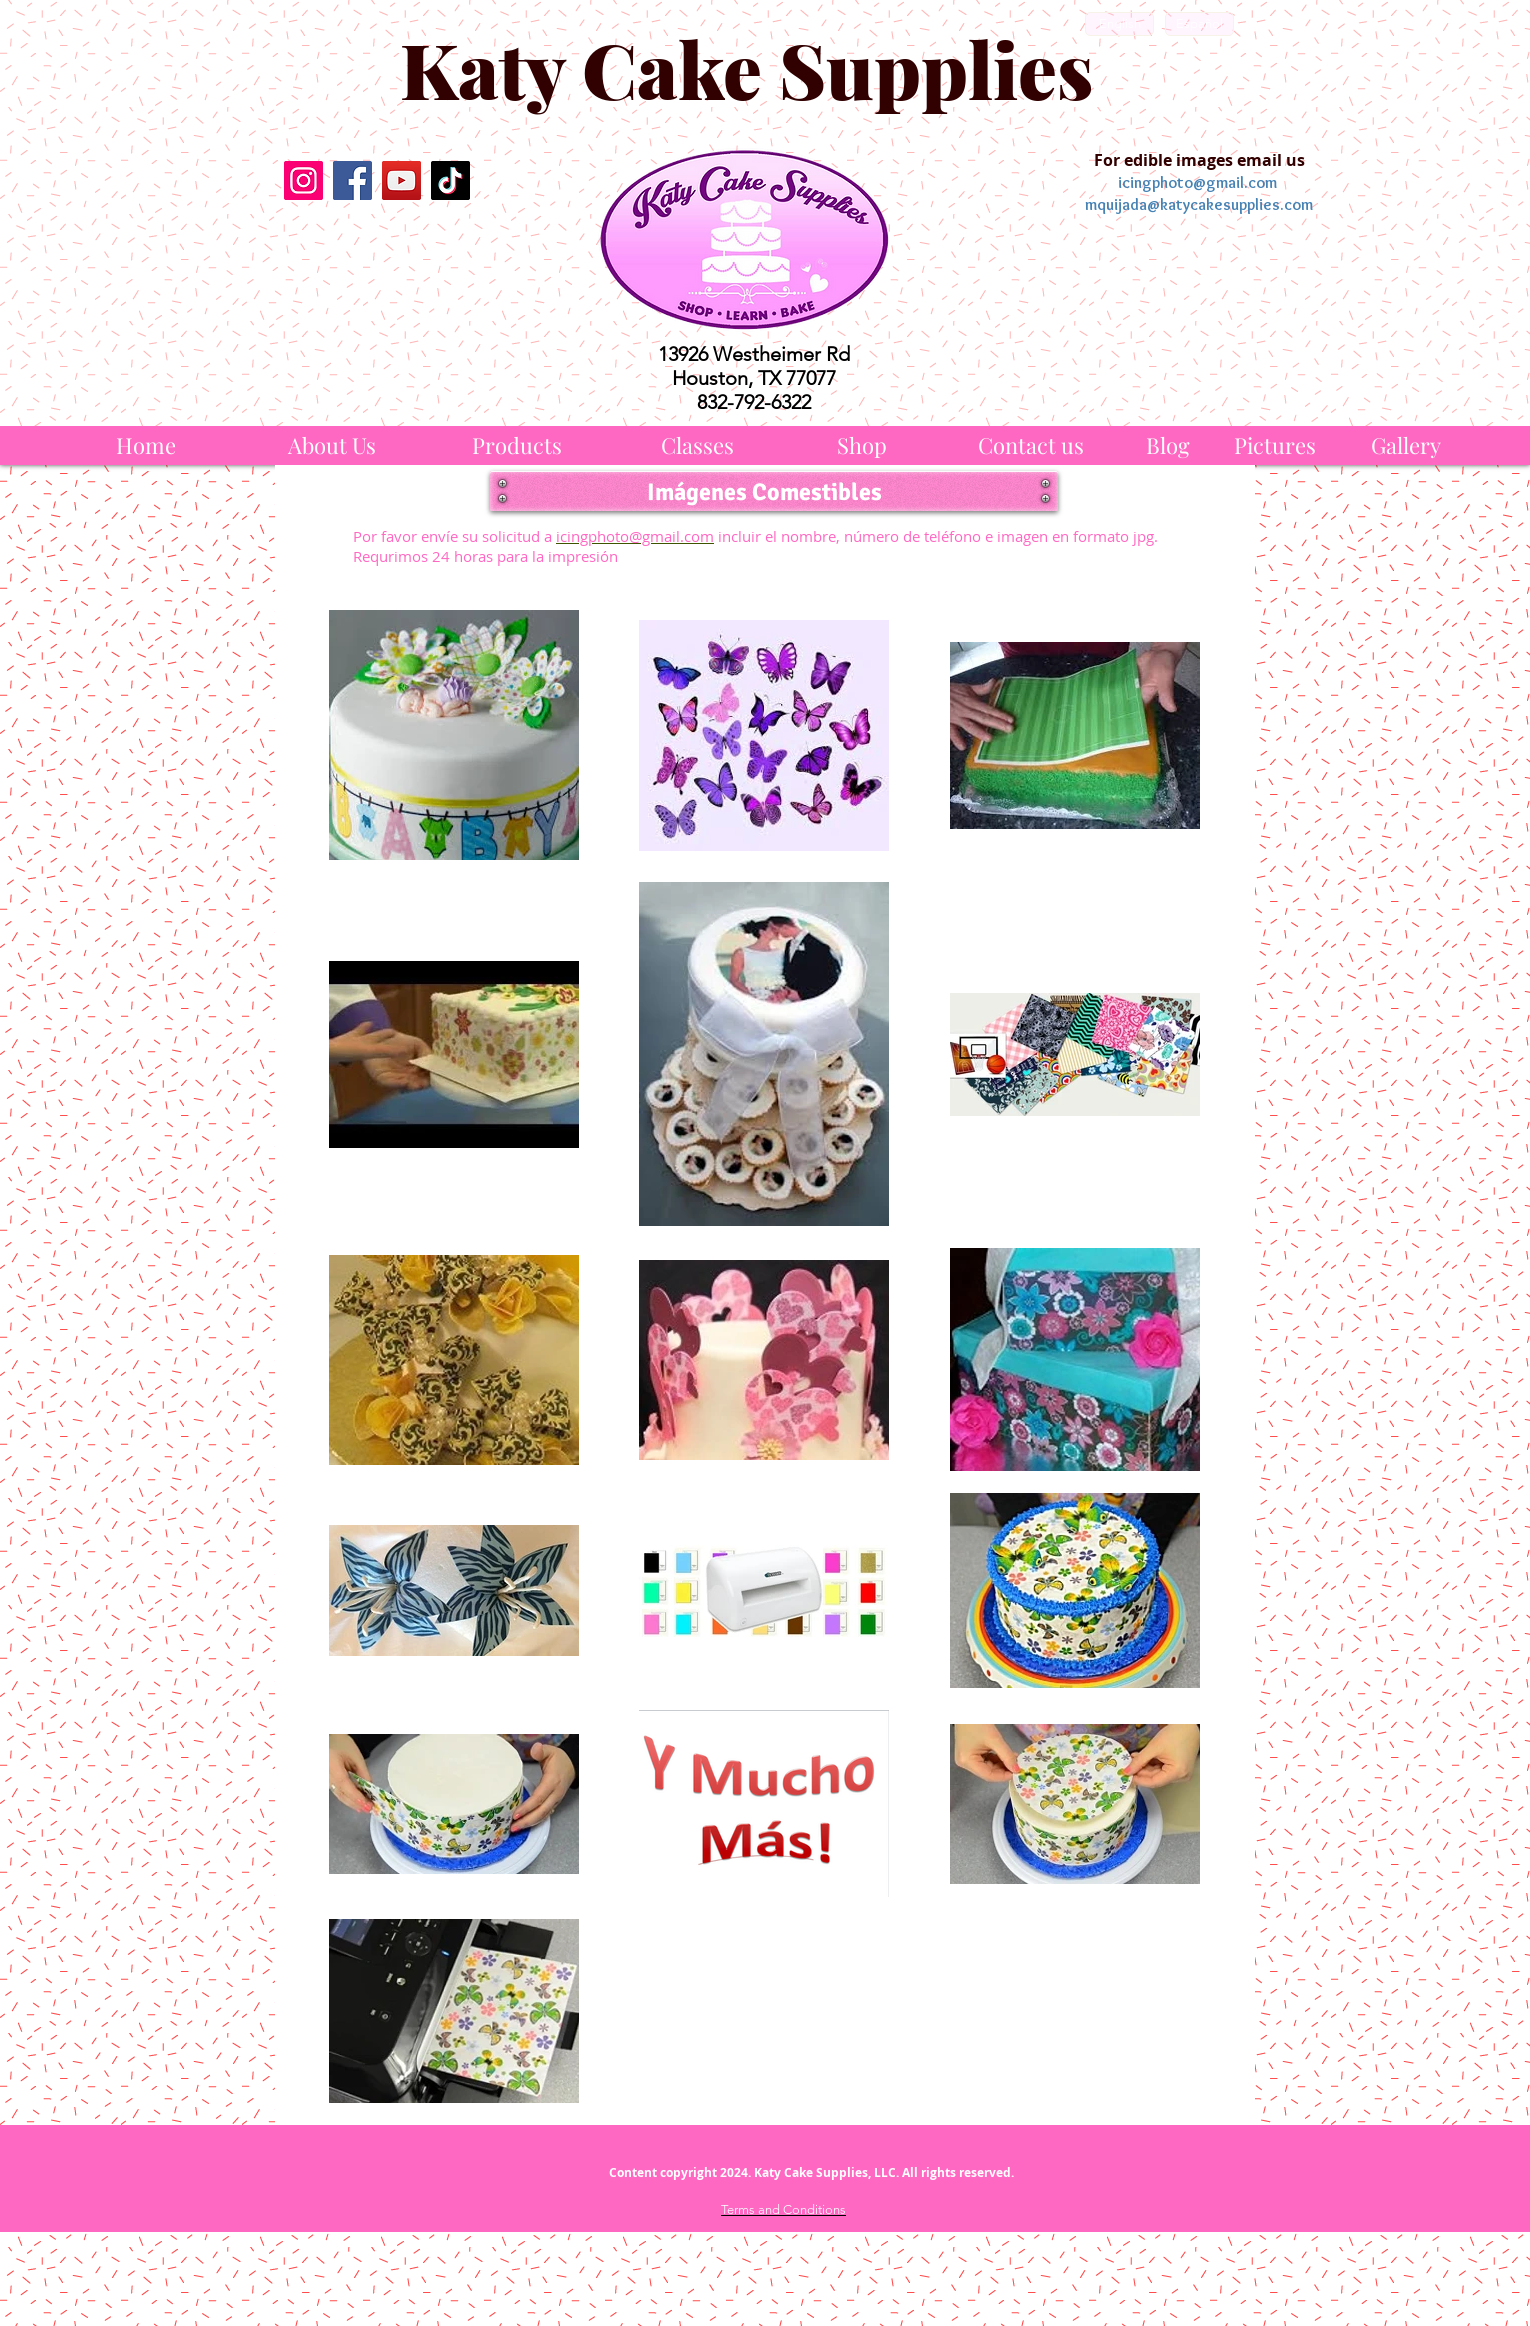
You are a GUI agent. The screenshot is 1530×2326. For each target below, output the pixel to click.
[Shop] (862, 445)
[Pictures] (1275, 445)
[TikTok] (450, 180)
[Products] (517, 445)
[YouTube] (401, 180)
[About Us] (332, 445)
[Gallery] (1406, 445)
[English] (1119, 24)
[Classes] (697, 445)
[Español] (1199, 24)
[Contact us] (1031, 445)
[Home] (145, 445)
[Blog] (1168, 445)
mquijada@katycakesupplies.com (1199, 204)
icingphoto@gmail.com (1197, 182)
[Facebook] (352, 180)
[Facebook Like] (376, 247)
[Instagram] (303, 180)
